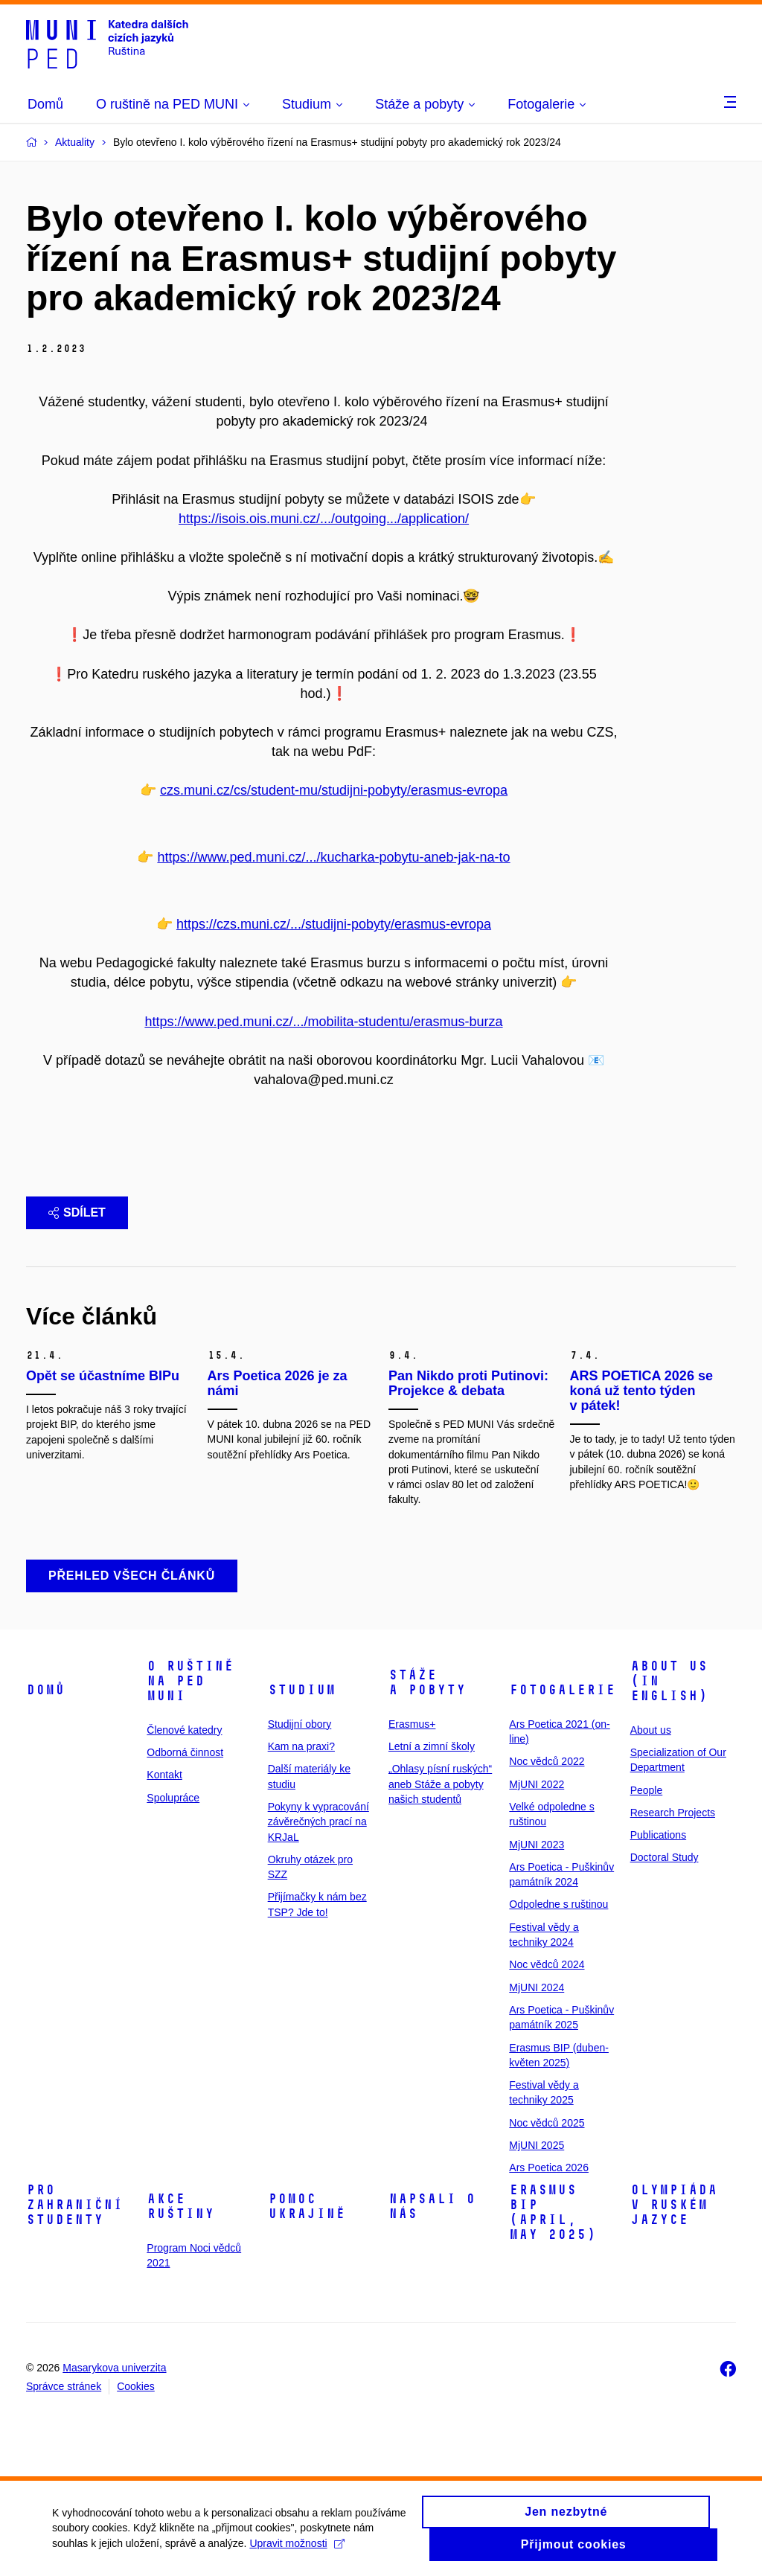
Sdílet (77, 1212)
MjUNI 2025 (536, 2145)
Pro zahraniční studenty (74, 2205)
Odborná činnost (185, 1752)
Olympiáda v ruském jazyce (673, 2205)
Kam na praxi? (301, 1746)
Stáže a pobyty (427, 1682)
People (646, 1790)
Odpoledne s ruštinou (558, 1904)
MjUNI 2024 (536, 1987)
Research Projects (672, 1813)
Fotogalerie (562, 1690)
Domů (45, 1690)
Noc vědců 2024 (546, 1964)
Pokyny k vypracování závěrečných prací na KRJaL (318, 1822)
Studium (302, 1690)
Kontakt (164, 1775)
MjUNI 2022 (536, 1784)
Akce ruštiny (180, 2206)
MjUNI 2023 (536, 1845)
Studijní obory (300, 1724)
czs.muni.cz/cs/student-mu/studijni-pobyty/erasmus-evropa (334, 790)
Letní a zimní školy (431, 1746)
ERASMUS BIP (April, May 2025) (552, 2212)
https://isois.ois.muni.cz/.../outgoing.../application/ (324, 518)
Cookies (136, 2386)
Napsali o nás (432, 2206)
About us (650, 1730)
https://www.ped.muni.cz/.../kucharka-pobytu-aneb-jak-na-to (333, 857)
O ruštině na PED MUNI (190, 1681)
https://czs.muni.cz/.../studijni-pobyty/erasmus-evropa (333, 924)
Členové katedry (184, 1730)
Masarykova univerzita (114, 2368)
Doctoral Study (664, 1857)
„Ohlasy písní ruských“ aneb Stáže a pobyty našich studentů (440, 1784)
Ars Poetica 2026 (549, 2167)
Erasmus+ (411, 1724)
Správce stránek (63, 2386)
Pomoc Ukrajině (306, 2206)
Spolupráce (173, 1798)
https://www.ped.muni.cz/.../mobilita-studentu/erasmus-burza (323, 1021)
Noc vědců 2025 (546, 2123)
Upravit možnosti (296, 2549)
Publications (658, 1835)
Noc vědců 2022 (546, 1761)
